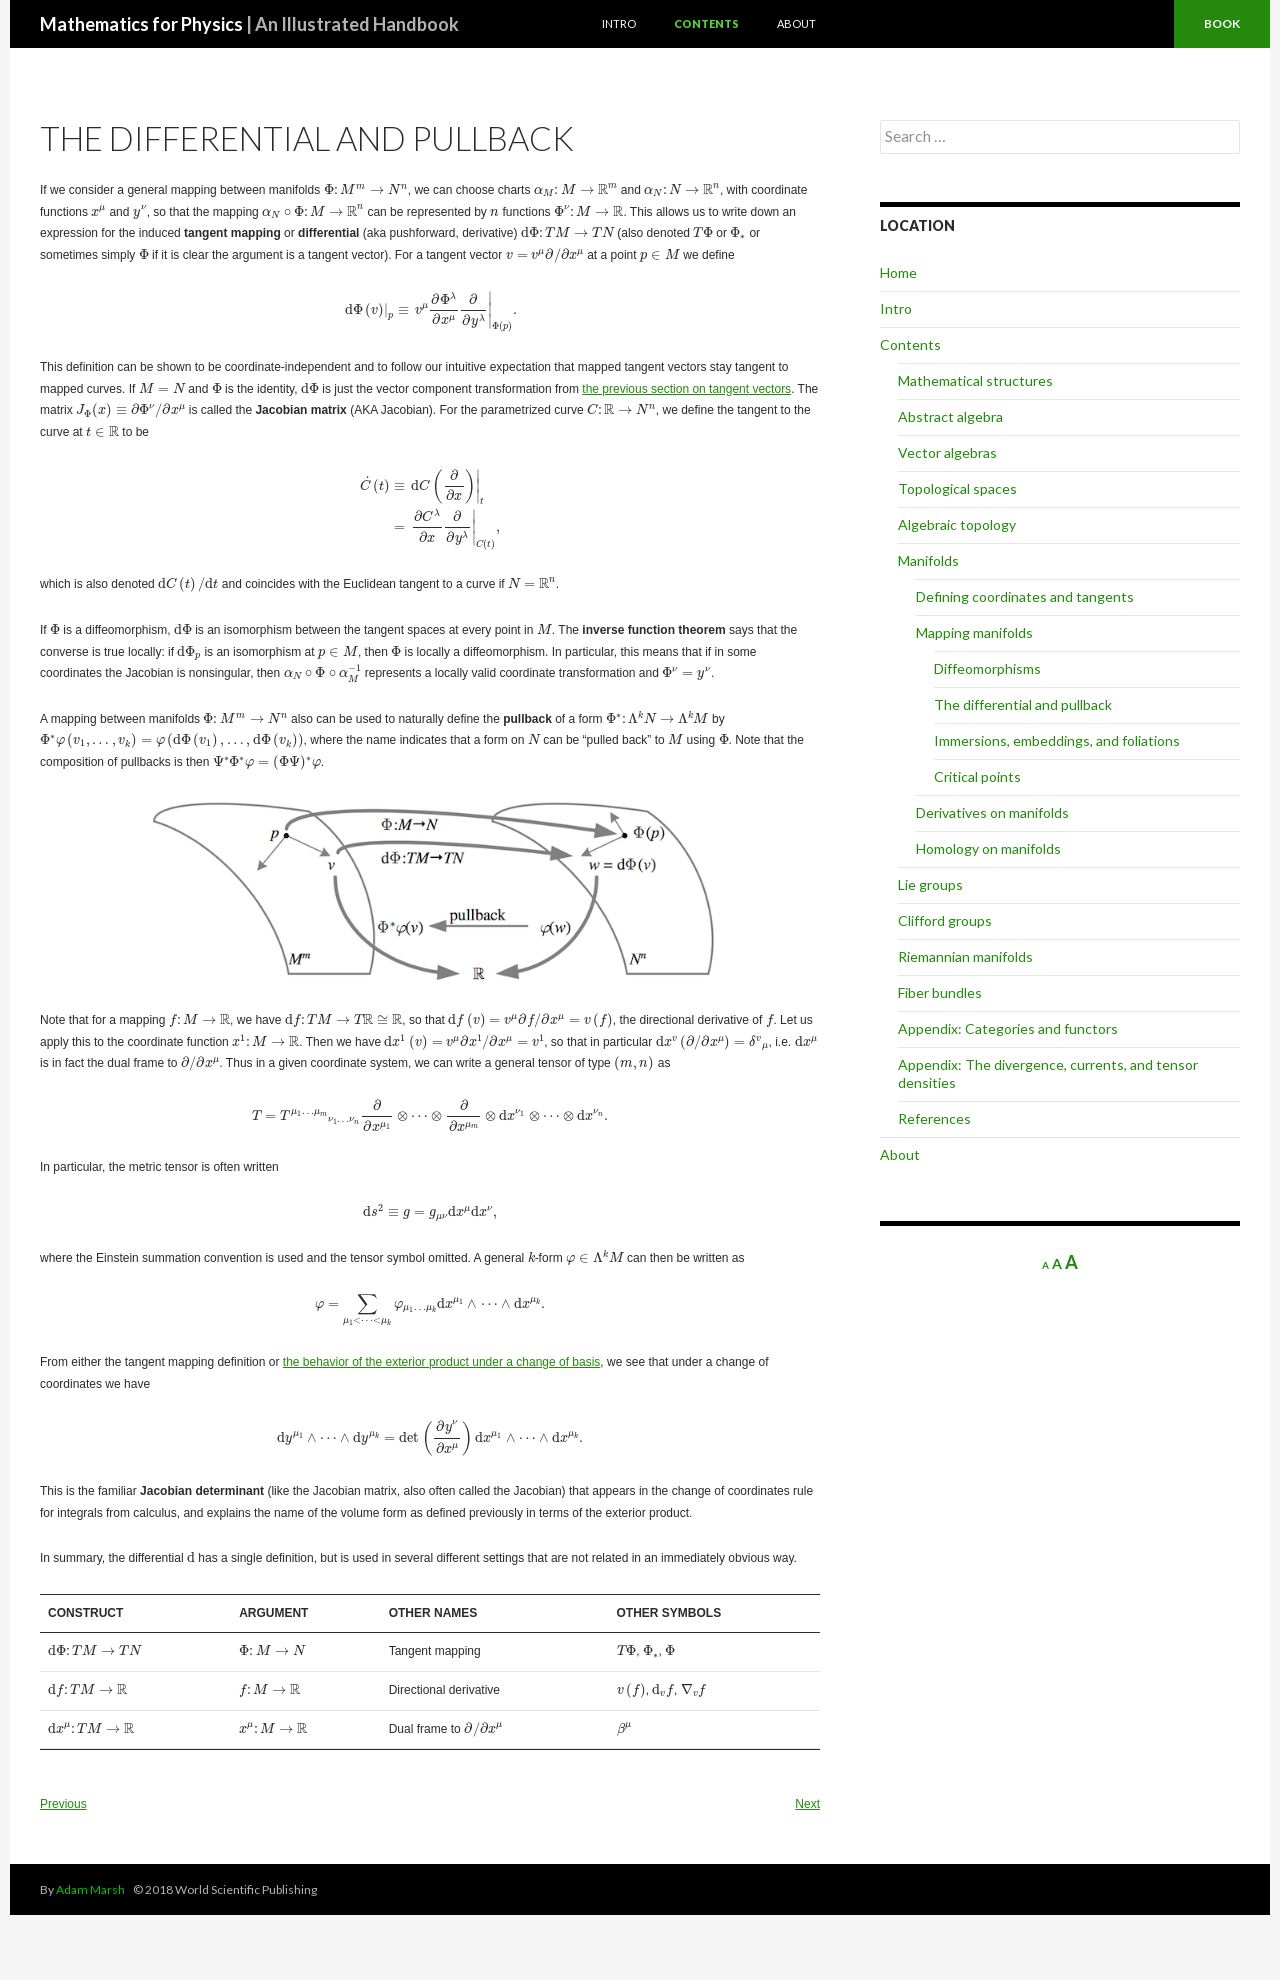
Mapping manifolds (974, 632)
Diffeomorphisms (987, 668)
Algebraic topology (957, 524)
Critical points (977, 776)
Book (1222, 23)
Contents (706, 23)
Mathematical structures (975, 380)
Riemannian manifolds (965, 956)
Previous (63, 1804)
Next (807, 1804)
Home (898, 272)
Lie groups (930, 884)
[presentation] (366, 189)
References (934, 1118)
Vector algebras (947, 452)
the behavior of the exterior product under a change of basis (442, 1362)
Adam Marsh (90, 1889)
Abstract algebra (950, 416)
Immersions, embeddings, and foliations (1057, 740)
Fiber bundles (940, 992)
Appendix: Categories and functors (1008, 1028)
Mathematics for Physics (249, 24)
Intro (619, 23)
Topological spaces (957, 488)
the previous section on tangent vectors (686, 389)
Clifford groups (945, 920)
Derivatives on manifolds (992, 812)
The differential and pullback (1023, 704)
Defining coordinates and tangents (1025, 596)
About (796, 23)
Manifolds (928, 560)
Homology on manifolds (988, 848)
